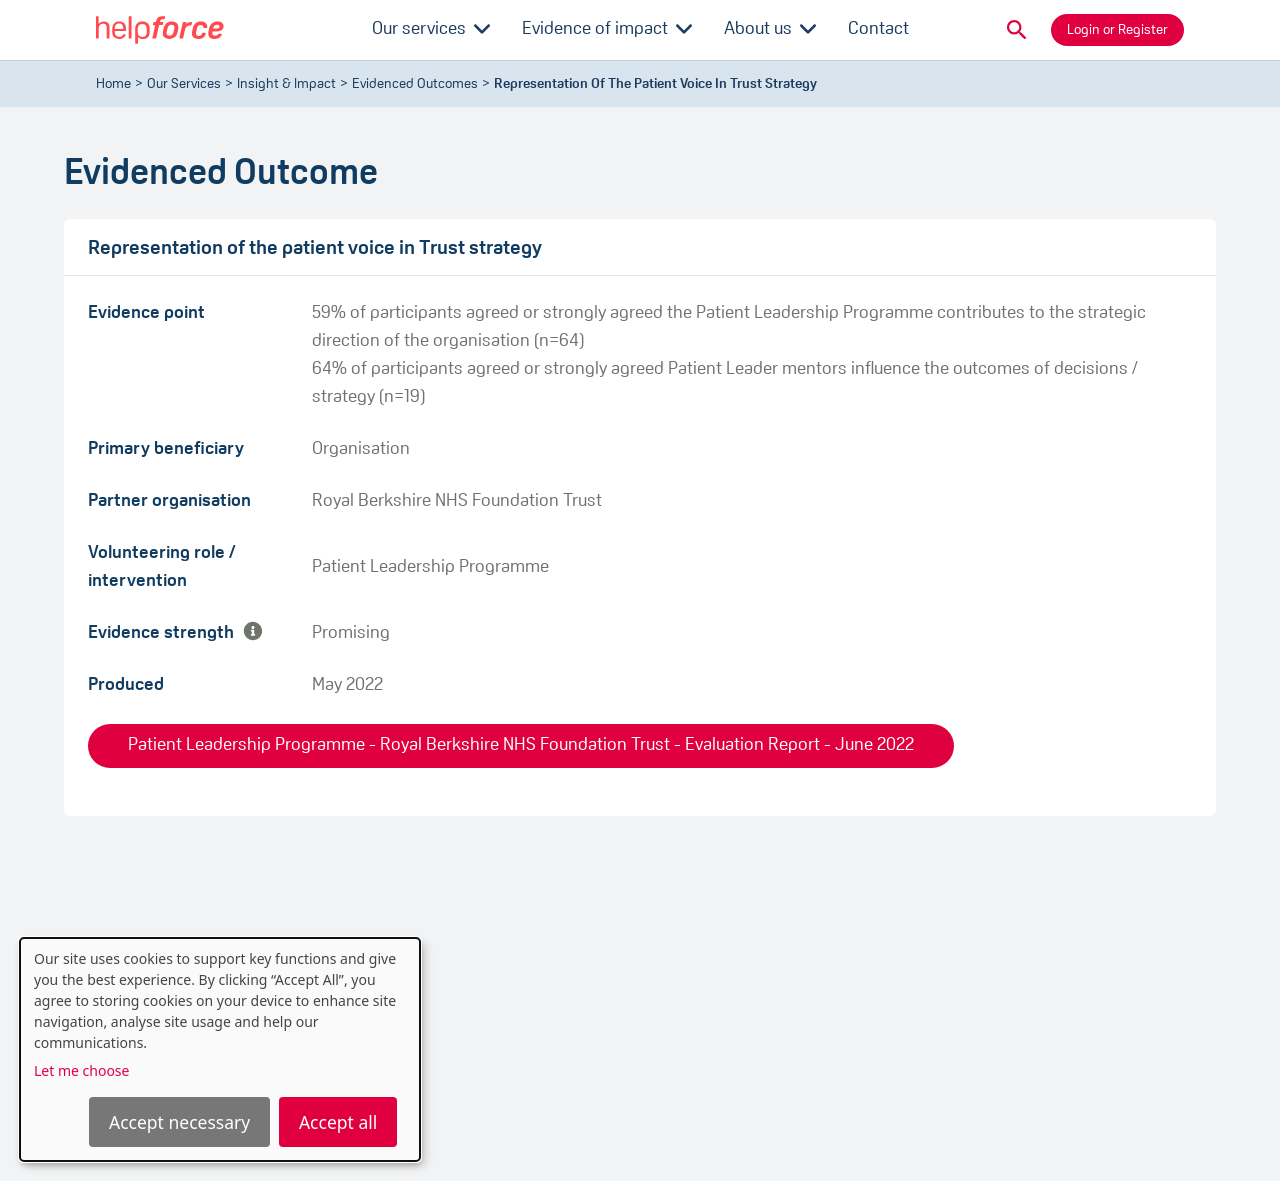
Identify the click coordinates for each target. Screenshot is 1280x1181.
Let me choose (81, 1070)
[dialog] (220, 1049)
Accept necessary (179, 1122)
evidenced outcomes (415, 84)
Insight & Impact (286, 84)
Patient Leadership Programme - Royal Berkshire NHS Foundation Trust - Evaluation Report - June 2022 (521, 745)
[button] (1017, 30)
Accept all (338, 1122)
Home (113, 84)
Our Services (184, 84)
